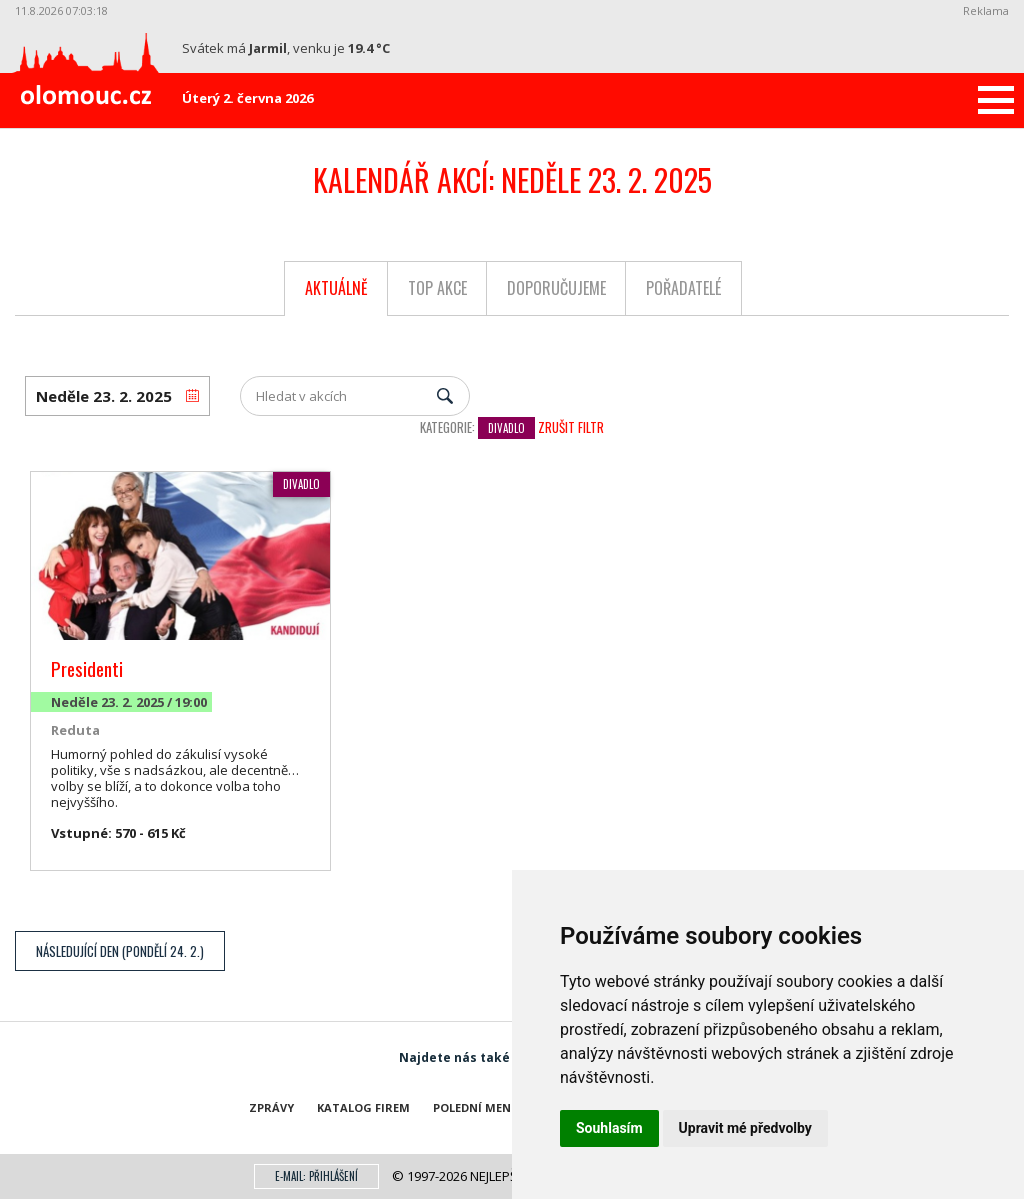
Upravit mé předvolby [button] (745, 1128)
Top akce (437, 288)
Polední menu (476, 1107)
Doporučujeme (556, 288)
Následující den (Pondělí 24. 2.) (120, 951)
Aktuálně (336, 288)
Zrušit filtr (571, 427)
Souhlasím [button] (609, 1128)
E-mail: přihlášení (316, 1176)
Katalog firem (363, 1107)
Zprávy (271, 1107)
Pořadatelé (683, 288)
